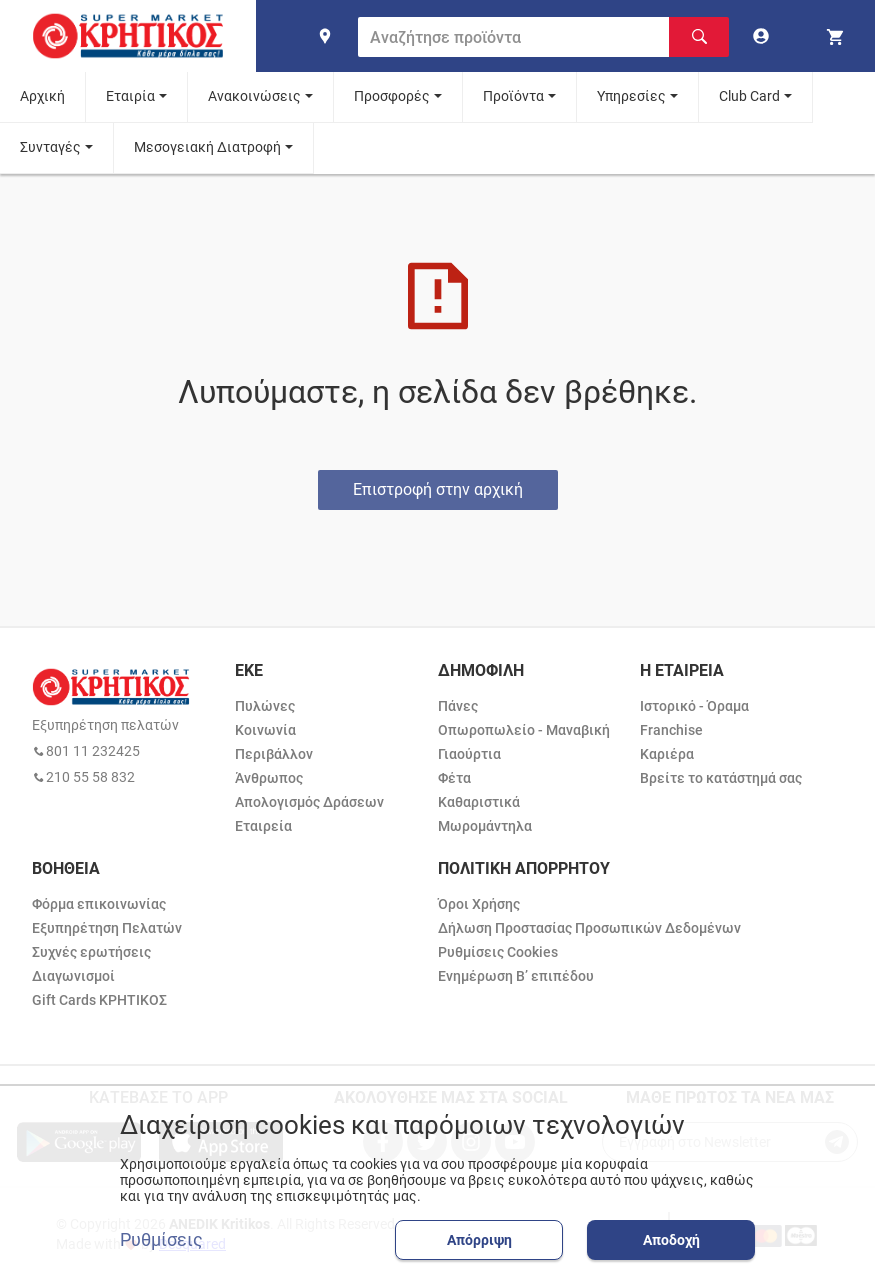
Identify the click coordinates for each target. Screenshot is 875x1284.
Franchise (671, 730)
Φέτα (454, 778)
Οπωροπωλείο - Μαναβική (524, 730)
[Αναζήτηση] (699, 37)
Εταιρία (130, 96)
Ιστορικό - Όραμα (694, 706)
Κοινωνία (265, 730)
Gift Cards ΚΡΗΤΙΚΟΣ (99, 1000)
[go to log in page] (765, 36)
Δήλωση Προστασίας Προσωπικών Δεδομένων (589, 928)
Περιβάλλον (274, 754)
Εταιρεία (263, 826)
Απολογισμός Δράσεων (309, 802)
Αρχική (42, 96)
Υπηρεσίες (631, 96)
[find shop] (325, 36)
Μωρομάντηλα (485, 826)
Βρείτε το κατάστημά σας (721, 778)
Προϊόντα (513, 96)
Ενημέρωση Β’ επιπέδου (516, 976)
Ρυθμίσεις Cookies (498, 952)
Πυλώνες (265, 706)
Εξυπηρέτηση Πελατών (107, 928)
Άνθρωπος (269, 778)
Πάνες (458, 706)
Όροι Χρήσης (479, 904)
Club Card (749, 96)
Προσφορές (392, 96)
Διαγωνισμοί (73, 976)
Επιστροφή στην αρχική (438, 489)
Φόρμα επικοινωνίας (99, 904)
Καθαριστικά (479, 802)
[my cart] (838, 36)
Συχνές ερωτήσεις (91, 952)
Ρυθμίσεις (161, 1240)
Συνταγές (50, 147)
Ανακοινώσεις (254, 96)
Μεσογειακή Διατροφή (207, 147)
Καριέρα (667, 754)
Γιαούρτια (469, 754)
